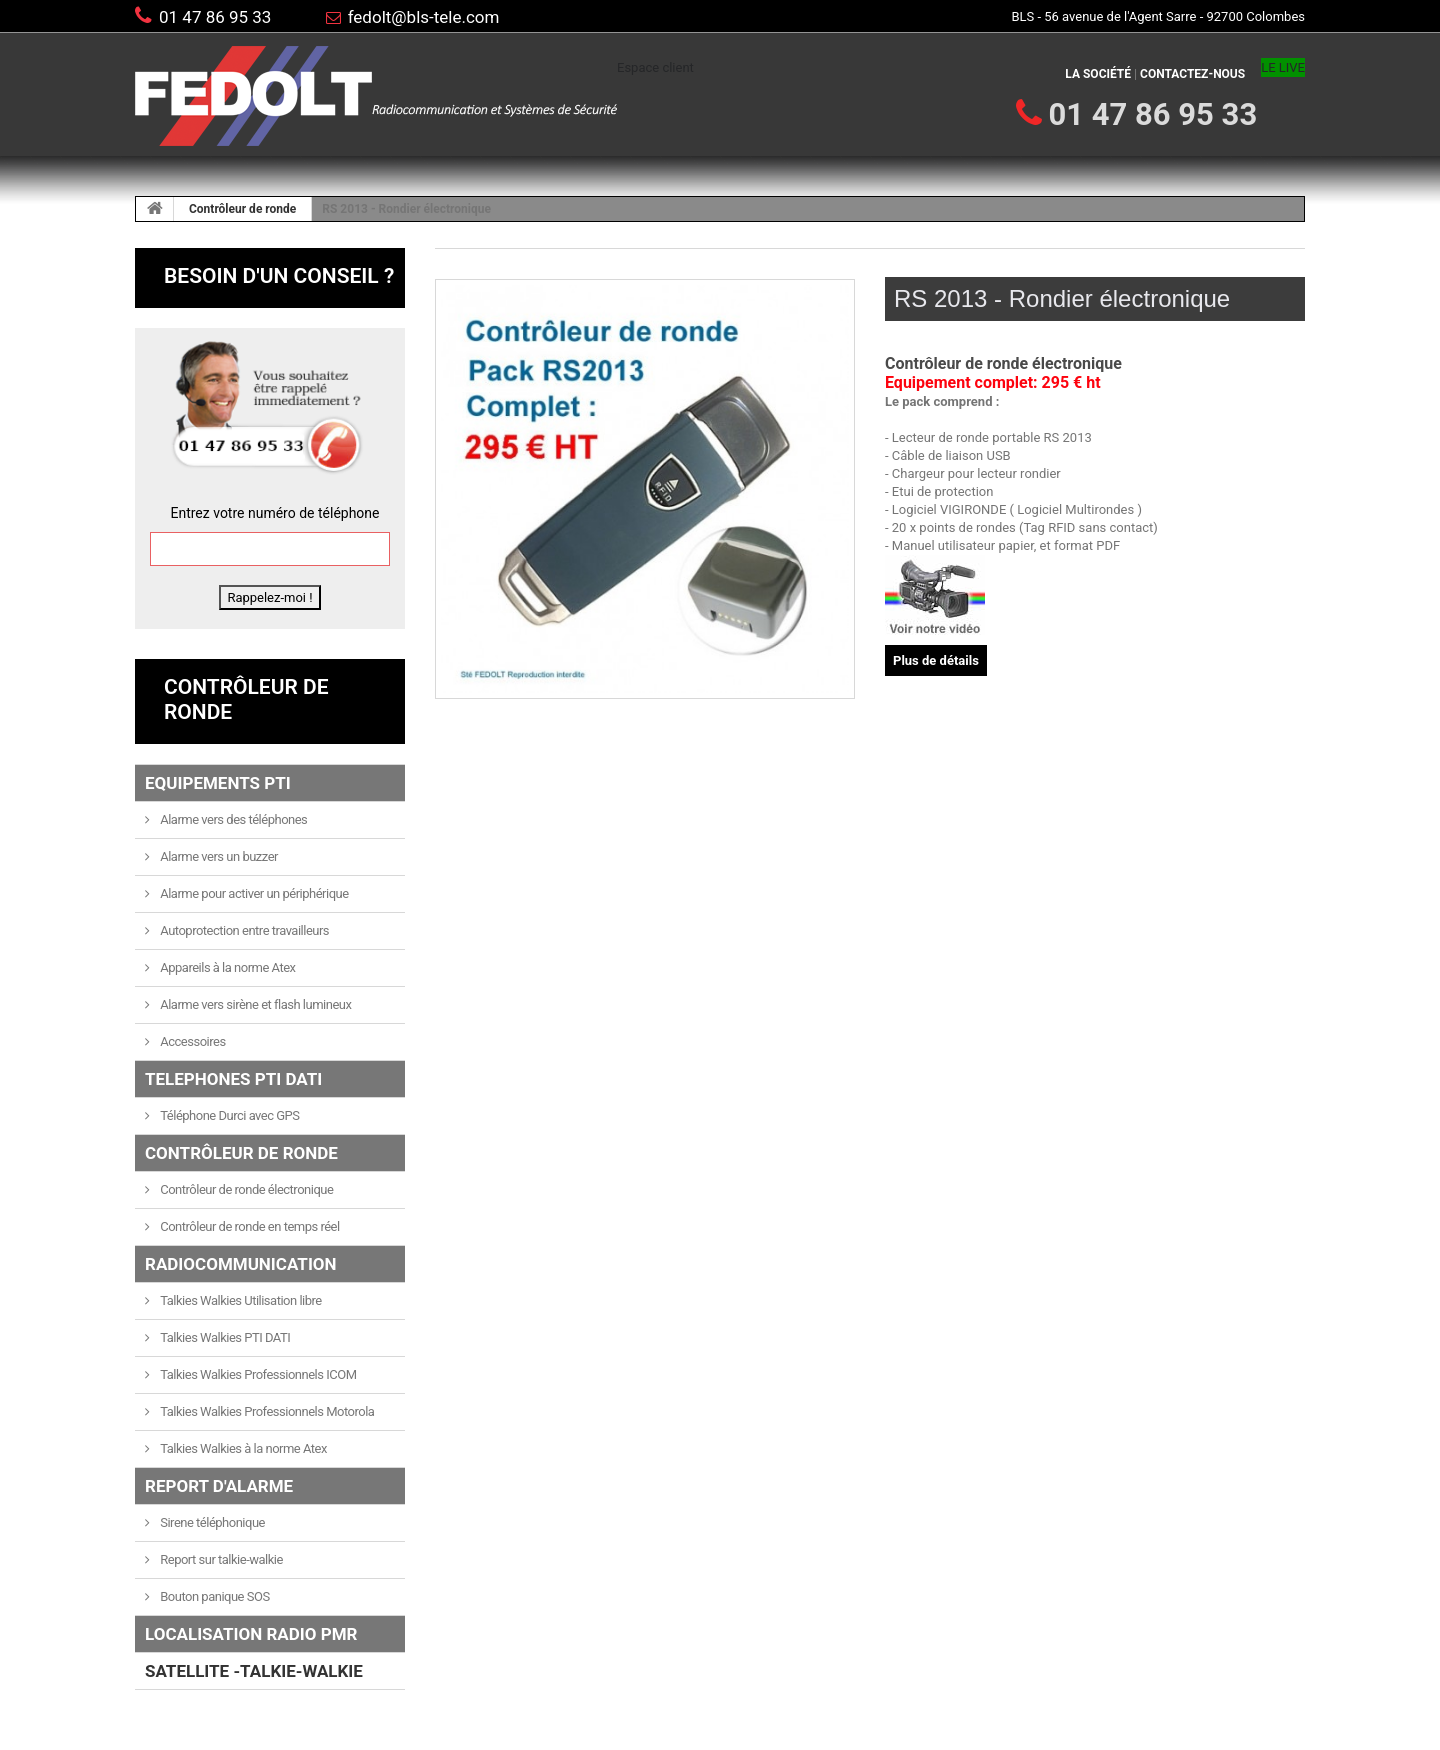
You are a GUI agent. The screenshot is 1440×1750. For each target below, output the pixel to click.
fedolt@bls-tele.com (424, 17)
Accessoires (192, 1041)
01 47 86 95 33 (215, 17)
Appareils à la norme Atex (227, 967)
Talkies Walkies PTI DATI (224, 1337)
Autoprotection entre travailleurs (244, 930)
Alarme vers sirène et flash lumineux (255, 1004)
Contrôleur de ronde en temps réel (249, 1226)
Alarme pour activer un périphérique (253, 893)
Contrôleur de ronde (242, 209)
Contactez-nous (1192, 74)
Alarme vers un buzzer (218, 856)
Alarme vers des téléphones (233, 819)
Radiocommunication (241, 1264)
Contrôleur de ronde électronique (246, 1189)
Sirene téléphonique (211, 1522)
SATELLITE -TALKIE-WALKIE (254, 1671)
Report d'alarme (219, 1486)
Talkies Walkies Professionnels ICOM (257, 1374)
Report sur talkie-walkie (220, 1559)
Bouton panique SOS (214, 1596)
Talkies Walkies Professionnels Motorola (266, 1411)
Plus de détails (936, 660)
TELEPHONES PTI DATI (233, 1079)
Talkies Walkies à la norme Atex (242, 1448)
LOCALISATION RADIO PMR (251, 1634)
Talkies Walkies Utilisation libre (240, 1300)
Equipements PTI (218, 783)
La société (1098, 74)
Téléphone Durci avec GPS (229, 1115)
